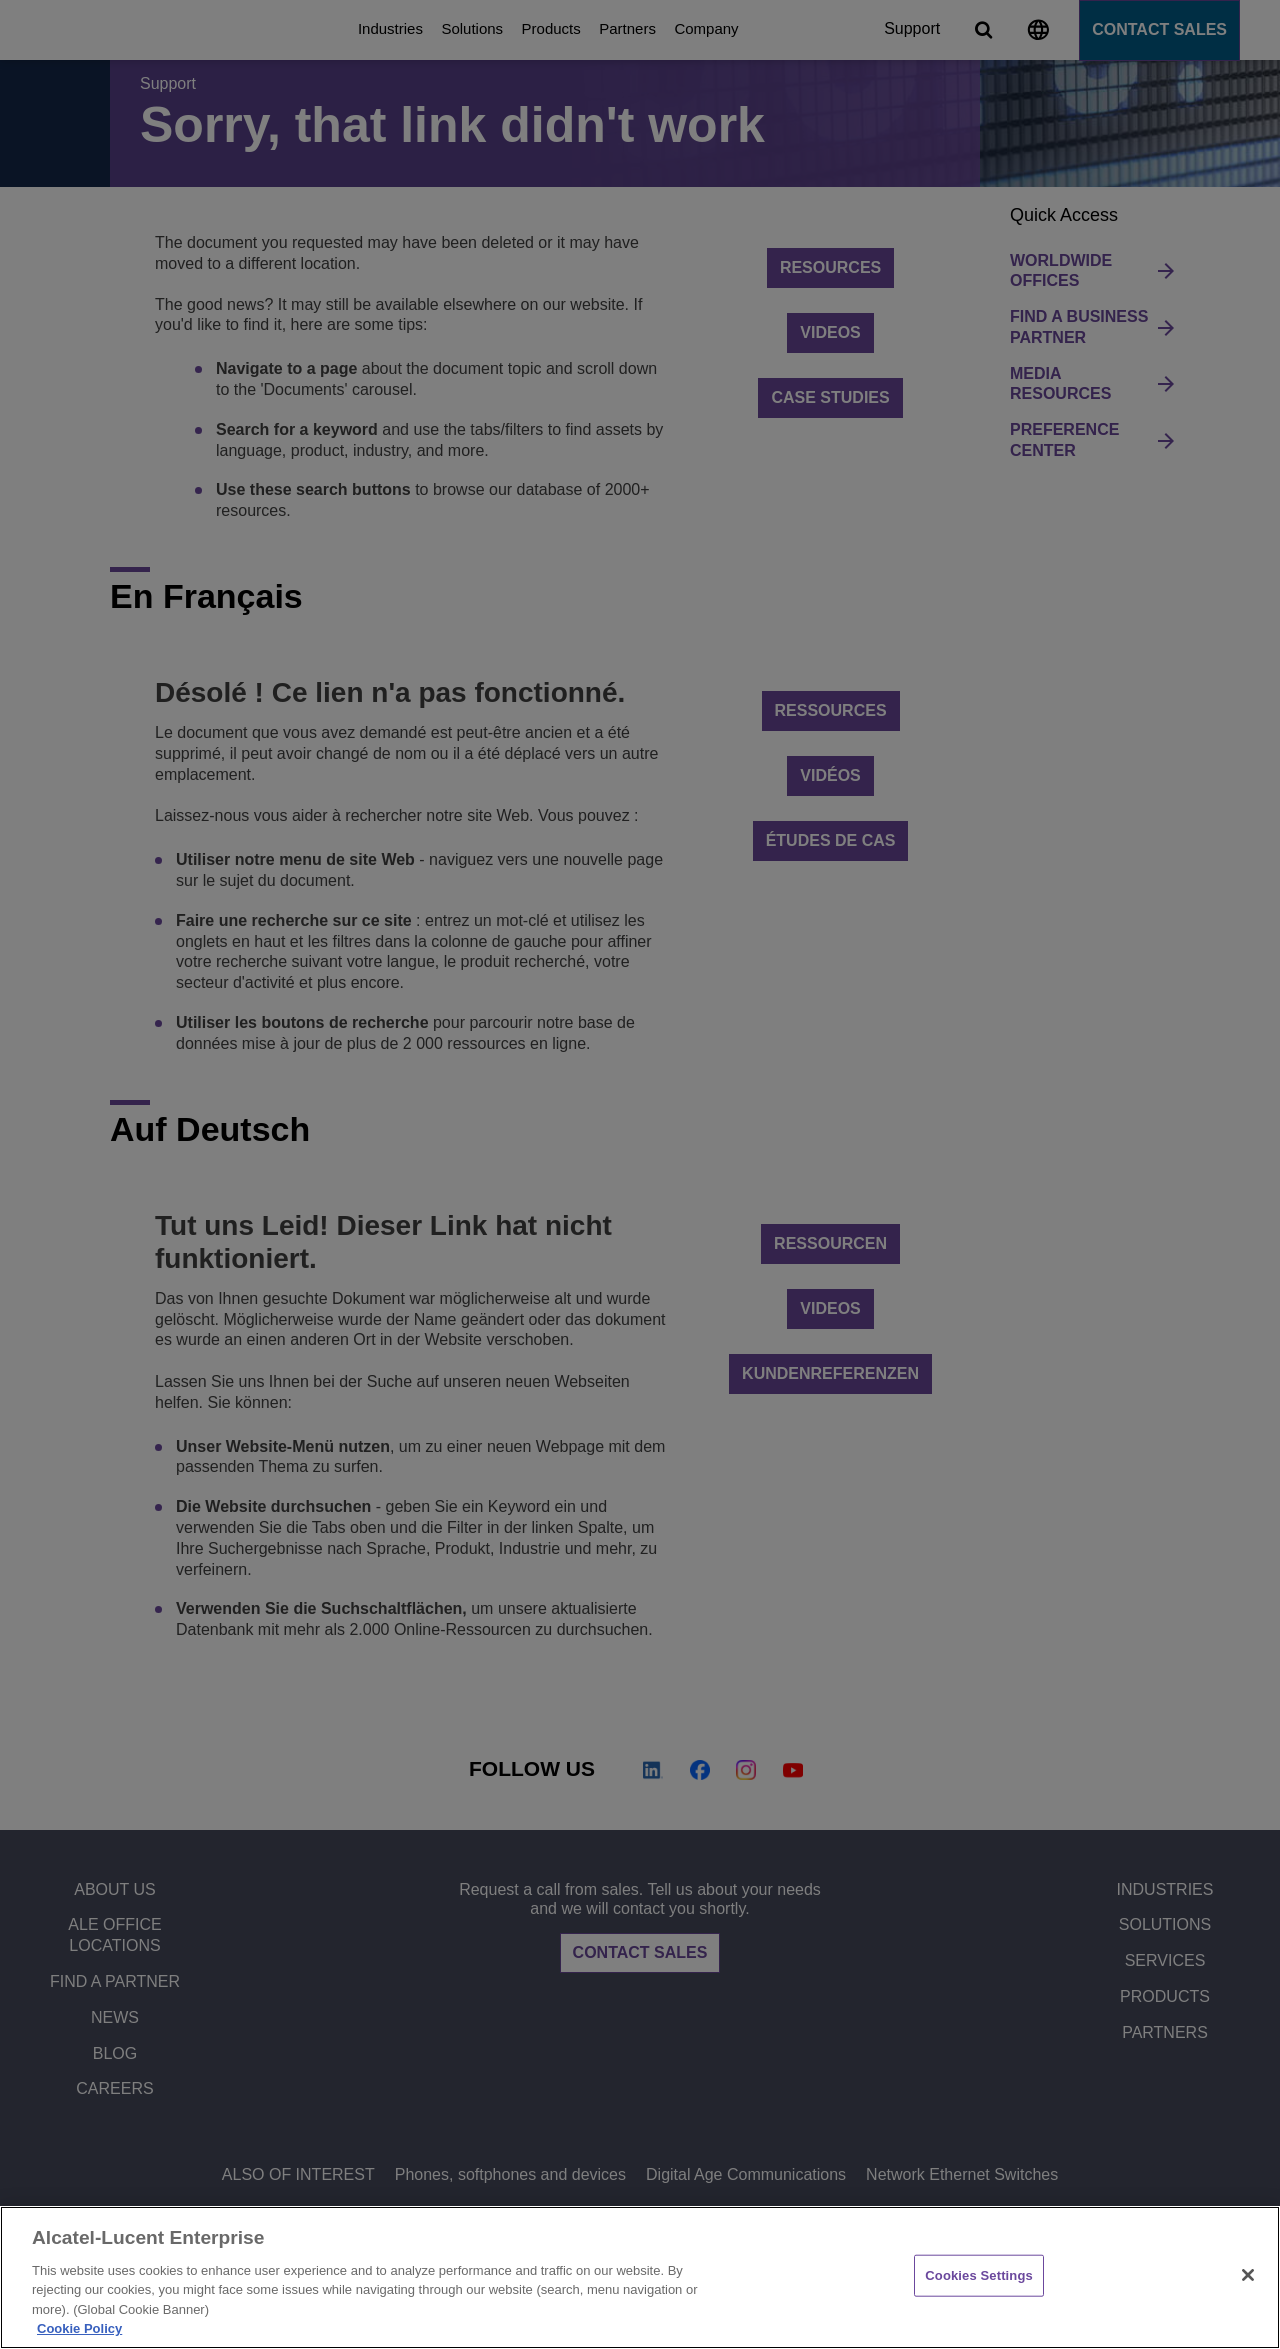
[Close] (1248, 2275)
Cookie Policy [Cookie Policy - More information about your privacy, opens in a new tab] (79, 2328)
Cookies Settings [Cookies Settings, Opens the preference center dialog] (979, 2275)
